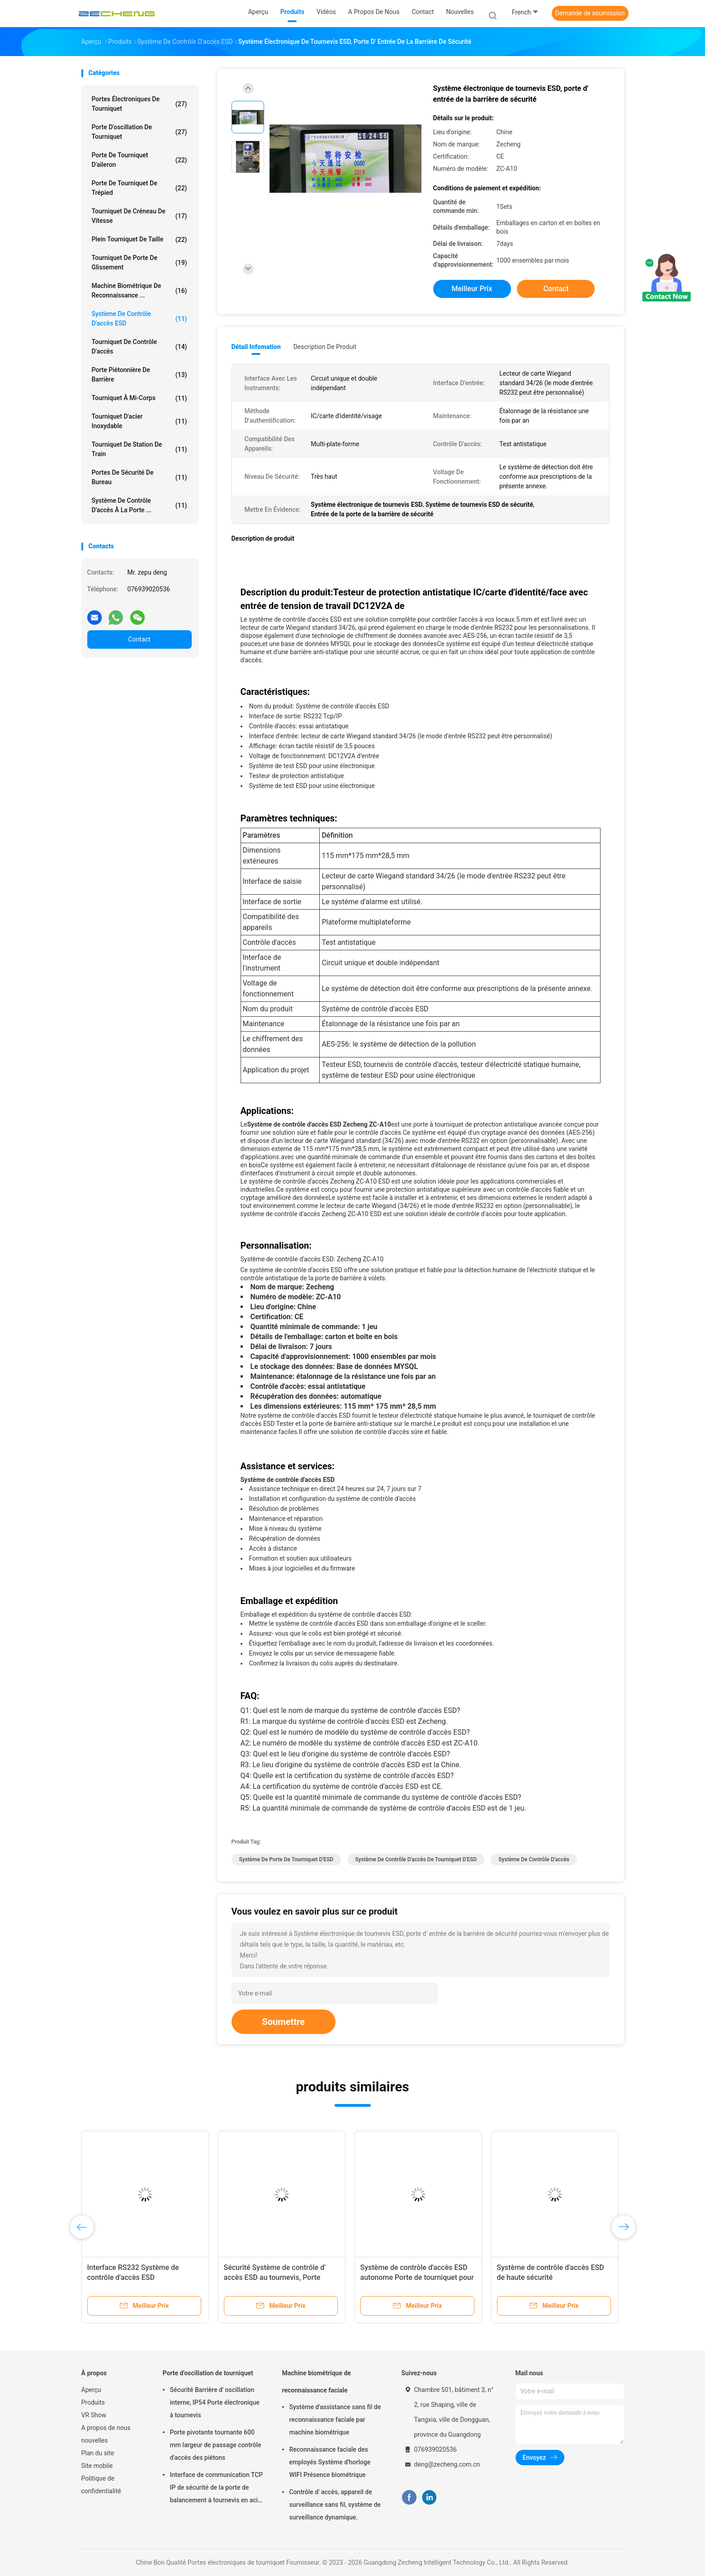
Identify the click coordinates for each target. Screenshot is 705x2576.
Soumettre (283, 2021)
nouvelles (94, 2440)
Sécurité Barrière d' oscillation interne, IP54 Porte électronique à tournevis (215, 2402)
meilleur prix (472, 288)
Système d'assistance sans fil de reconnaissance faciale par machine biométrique (335, 2419)
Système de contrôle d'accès (533, 1859)
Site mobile (97, 2465)
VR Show (94, 2415)
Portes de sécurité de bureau (139, 477)
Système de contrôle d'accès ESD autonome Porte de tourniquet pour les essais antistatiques (417, 2277)
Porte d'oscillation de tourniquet (139, 131)
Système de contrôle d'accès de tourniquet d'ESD (416, 1859)
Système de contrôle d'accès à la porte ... (139, 505)
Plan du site (97, 2453)
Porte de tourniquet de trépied (139, 187)
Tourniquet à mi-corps (139, 398)
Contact (139, 639)
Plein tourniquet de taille (139, 239)
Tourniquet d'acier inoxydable (139, 421)
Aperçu (91, 2389)
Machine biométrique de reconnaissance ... (139, 290)
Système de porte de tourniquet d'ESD (286, 1859)
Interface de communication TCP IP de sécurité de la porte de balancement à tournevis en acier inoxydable (217, 2488)
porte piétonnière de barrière (139, 374)
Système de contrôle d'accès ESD (139, 318)
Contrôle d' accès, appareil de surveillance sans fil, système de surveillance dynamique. (335, 2504)
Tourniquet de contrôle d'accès (139, 346)
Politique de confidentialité (101, 2485)
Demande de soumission (590, 13)
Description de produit (324, 346)
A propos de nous (106, 2427)
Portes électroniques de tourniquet (139, 103)
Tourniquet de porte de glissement (139, 262)
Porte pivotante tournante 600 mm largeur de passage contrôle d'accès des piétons (215, 2445)
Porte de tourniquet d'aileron (139, 159)
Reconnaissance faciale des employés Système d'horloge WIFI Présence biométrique (330, 2462)
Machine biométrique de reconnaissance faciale (316, 2381)
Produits (93, 2402)
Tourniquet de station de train (139, 449)
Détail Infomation (256, 346)
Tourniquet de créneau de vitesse (139, 216)
